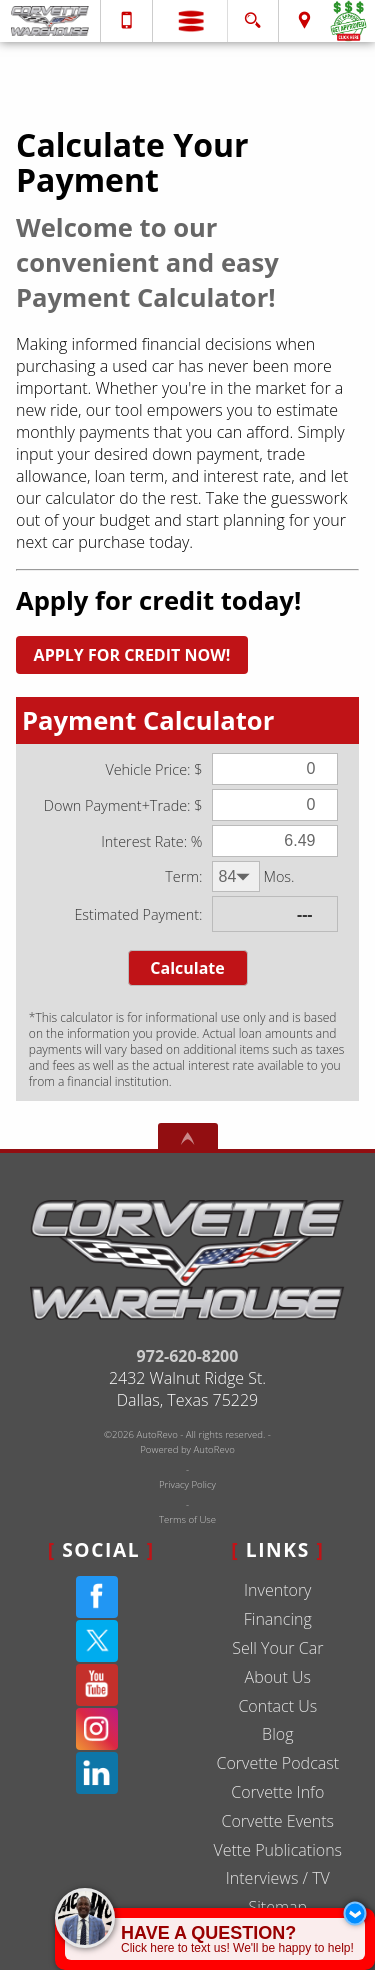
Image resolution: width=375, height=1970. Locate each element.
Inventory (277, 1590)
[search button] (252, 14)
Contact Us (277, 1706)
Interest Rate (142, 841)
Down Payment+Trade (115, 805)
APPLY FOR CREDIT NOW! (132, 655)
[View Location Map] (304, 21)
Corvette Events (277, 1821)
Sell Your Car (277, 1648)
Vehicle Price (146, 769)
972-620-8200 (188, 1356)
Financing (278, 1619)
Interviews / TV (278, 1878)
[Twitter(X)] (97, 1641)
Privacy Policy (187, 1484)
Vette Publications (277, 1850)
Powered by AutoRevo (187, 1449)
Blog (277, 1734)
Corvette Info (277, 1792)
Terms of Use (187, 1519)
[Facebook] (97, 1597)
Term (182, 876)
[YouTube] (97, 1685)
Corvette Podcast (278, 1763)
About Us (278, 1677)
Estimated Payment (136, 914)
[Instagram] (97, 1729)
